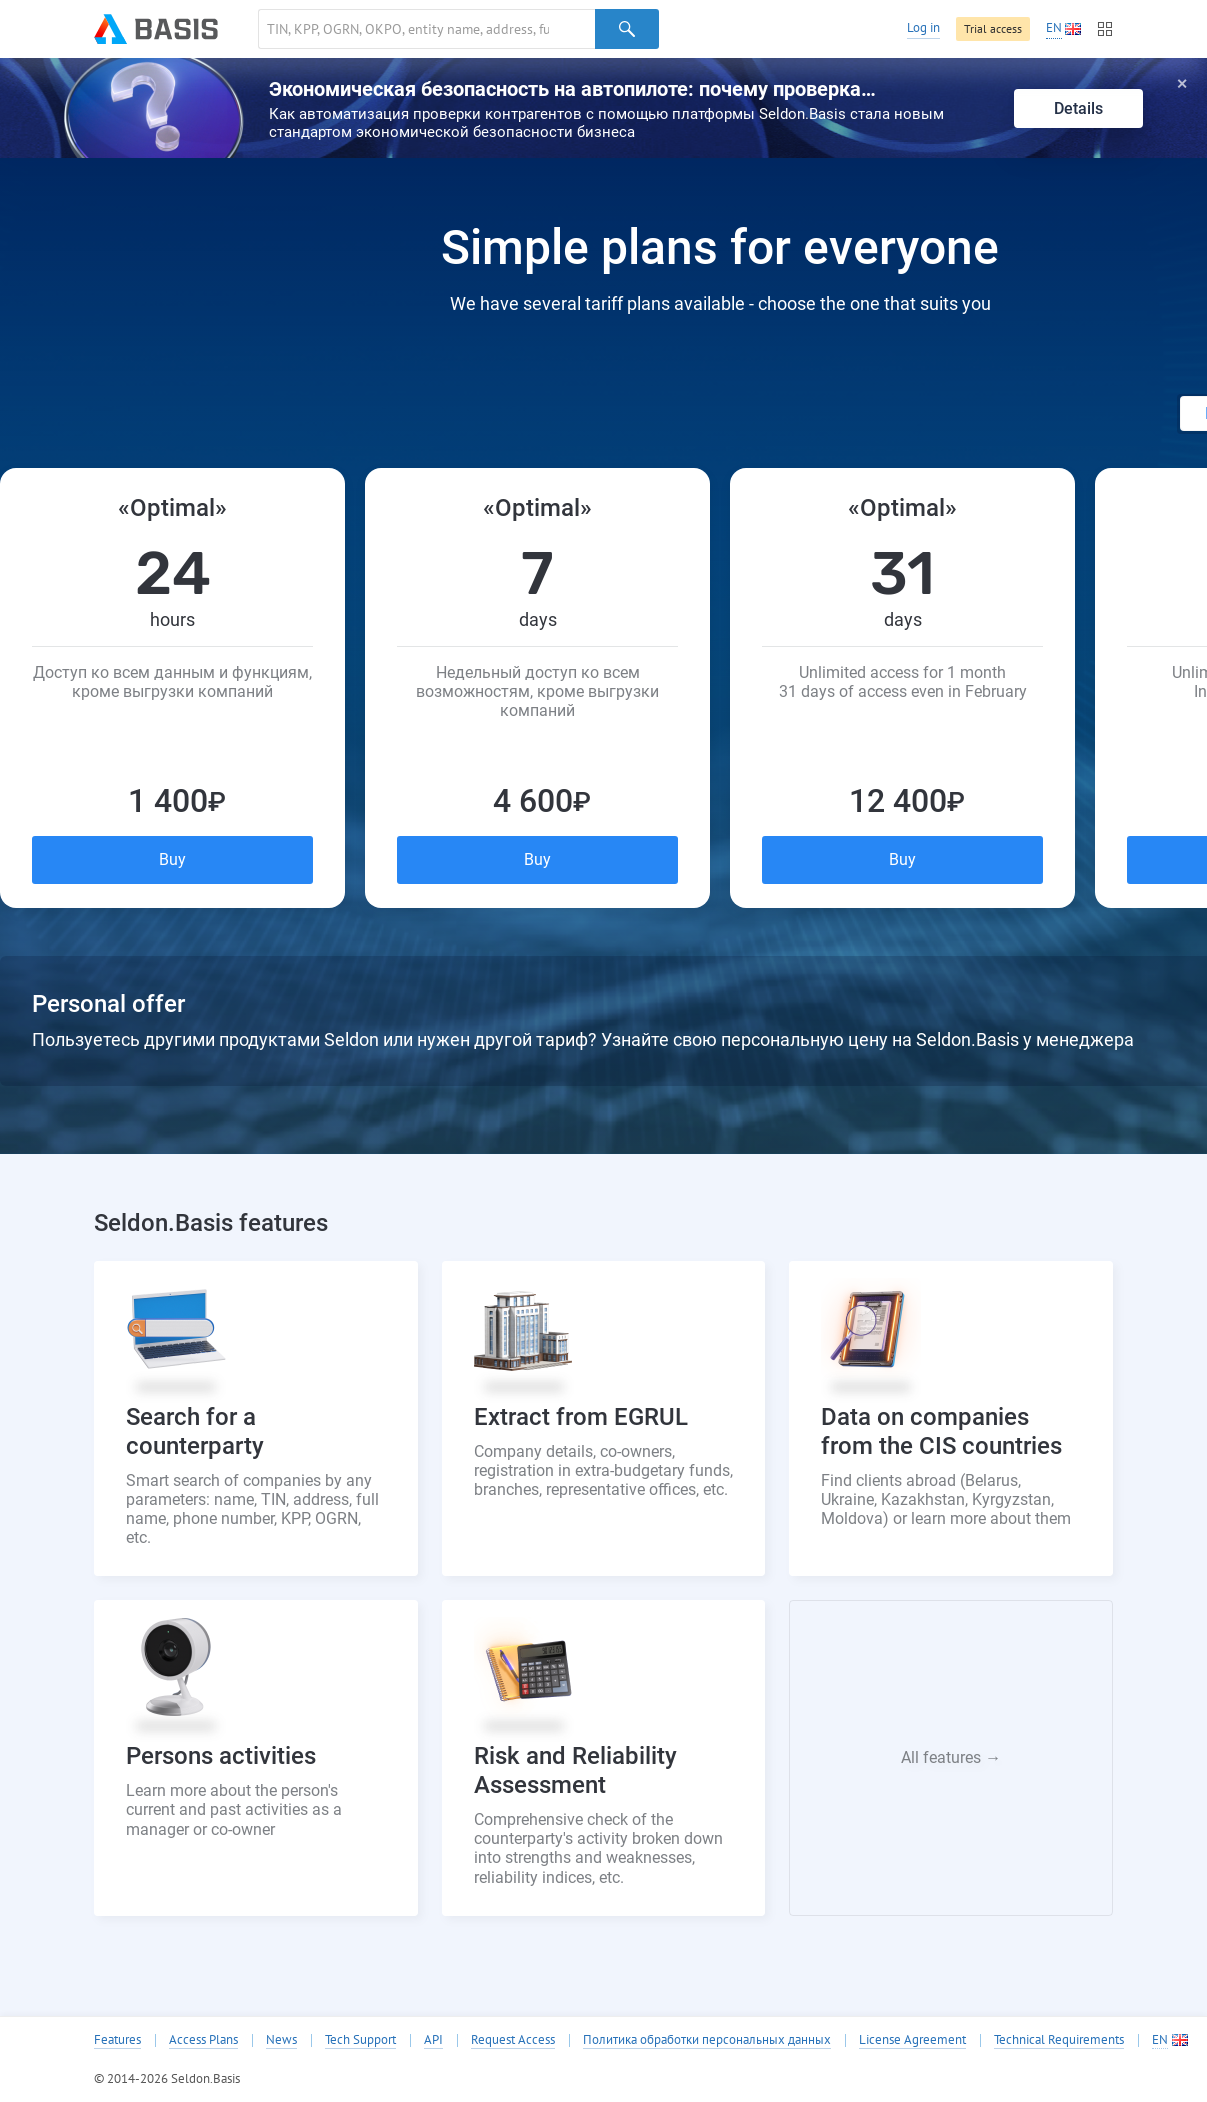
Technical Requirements (1059, 2040)
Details (1078, 108)
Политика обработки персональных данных (707, 2040)
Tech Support (360, 2040)
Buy (172, 859)
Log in (923, 27)
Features (117, 2040)
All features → (951, 1757)
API (433, 2040)
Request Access (513, 2040)
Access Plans (203, 2040)
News (281, 2040)
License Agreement (912, 2040)
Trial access (993, 28)
